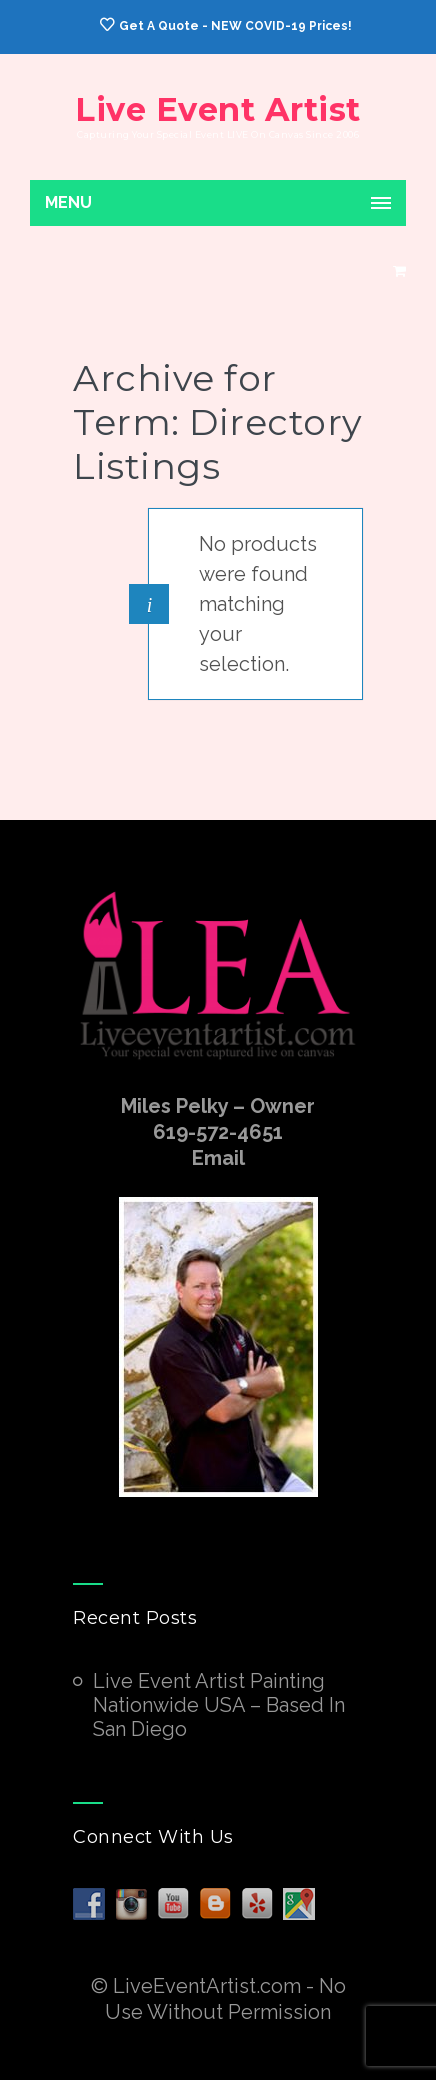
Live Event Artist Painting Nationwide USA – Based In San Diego (219, 1705)
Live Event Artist (218, 109)
